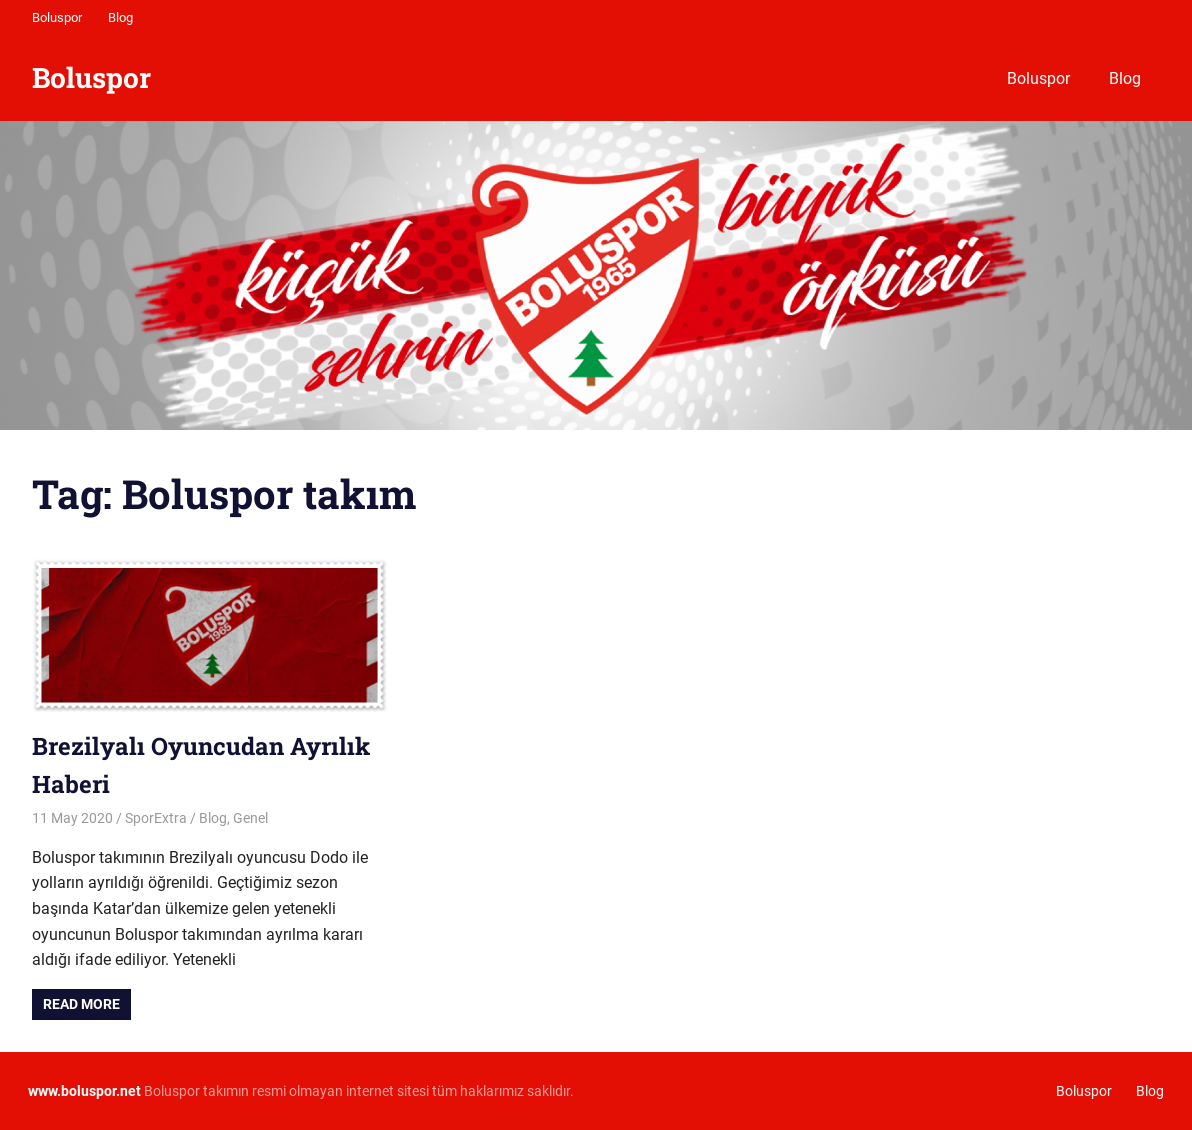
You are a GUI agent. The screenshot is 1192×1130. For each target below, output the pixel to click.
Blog (120, 17)
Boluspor (57, 17)
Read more (81, 1004)
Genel (250, 818)
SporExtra (156, 818)
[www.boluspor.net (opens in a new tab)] (84, 1091)
